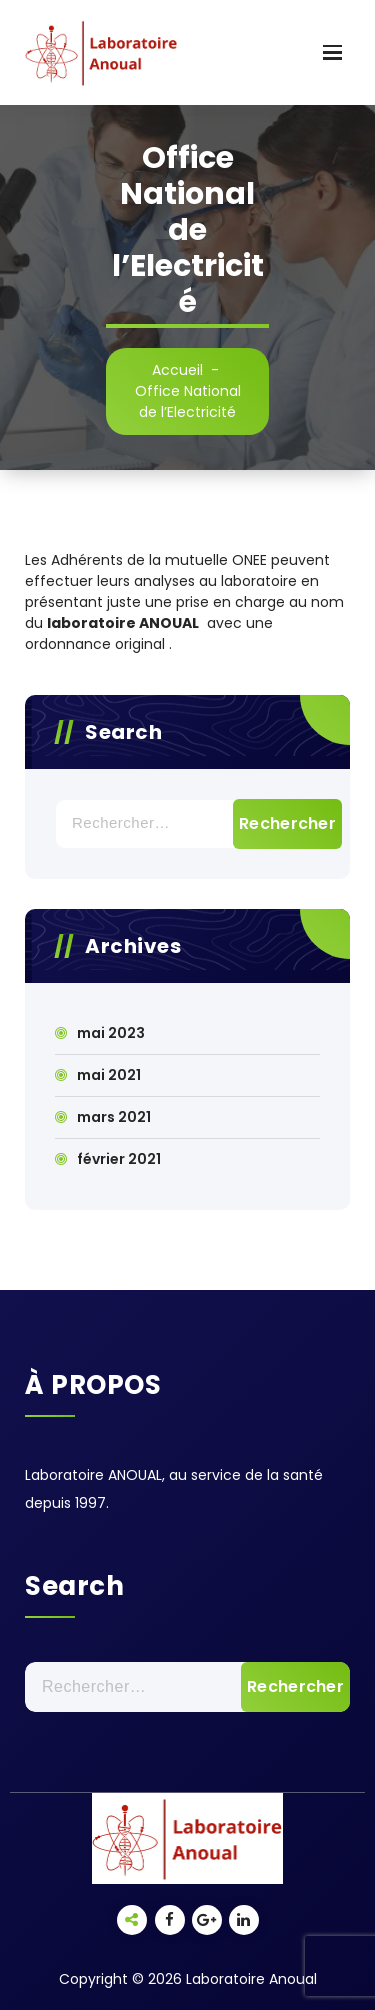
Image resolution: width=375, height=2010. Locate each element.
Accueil (177, 370)
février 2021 (119, 1159)
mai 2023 (111, 1033)
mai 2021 (109, 1075)
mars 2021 (114, 1117)
